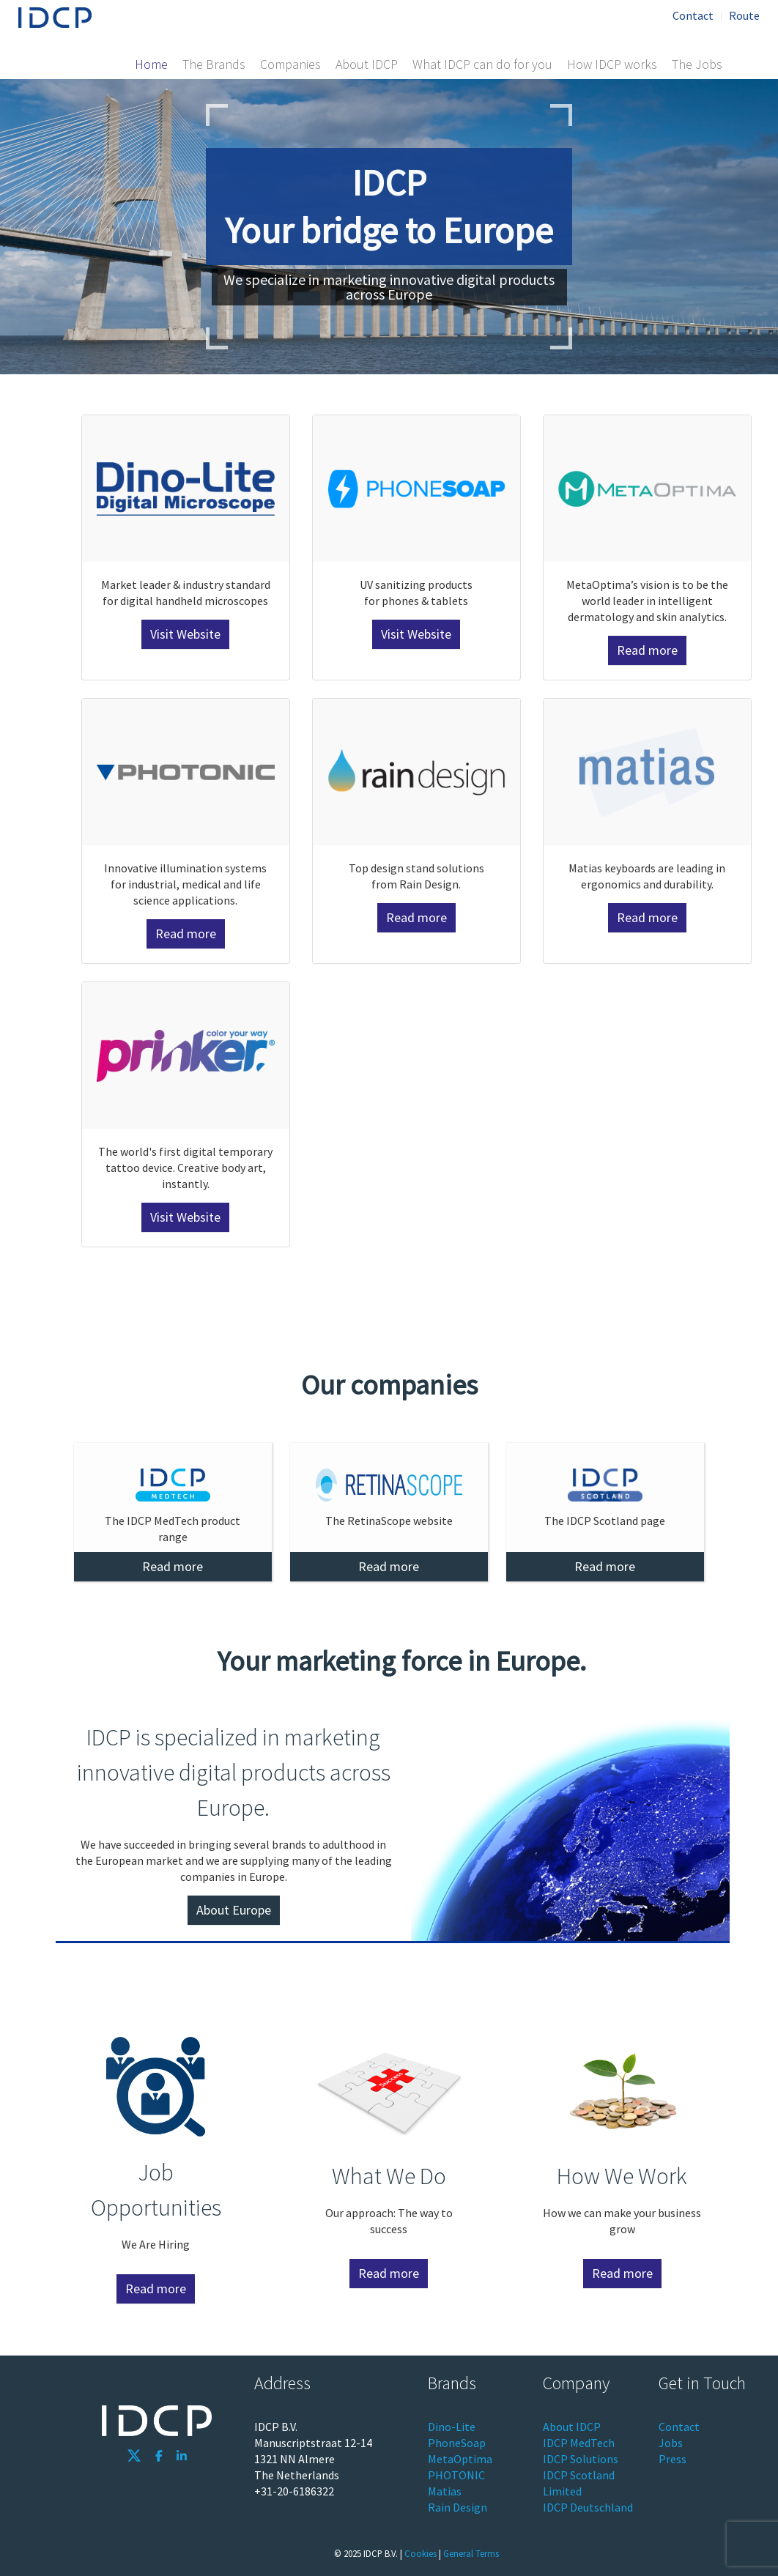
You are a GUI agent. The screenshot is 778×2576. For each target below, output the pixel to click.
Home (151, 64)
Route (744, 15)
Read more (647, 650)
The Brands (213, 64)
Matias (445, 2491)
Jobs (671, 2442)
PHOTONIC (456, 2475)
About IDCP (367, 64)
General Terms (471, 2553)
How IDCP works (612, 64)
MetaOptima (460, 2458)
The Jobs (697, 64)
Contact (693, 15)
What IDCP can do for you (482, 64)
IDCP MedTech (579, 2442)
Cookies (420, 2553)
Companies (290, 64)
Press (672, 2458)
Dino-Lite (451, 2426)
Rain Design (457, 2507)
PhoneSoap (457, 2442)
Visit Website (185, 634)
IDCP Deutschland (588, 2507)
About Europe (233, 1909)
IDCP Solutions (580, 2458)
